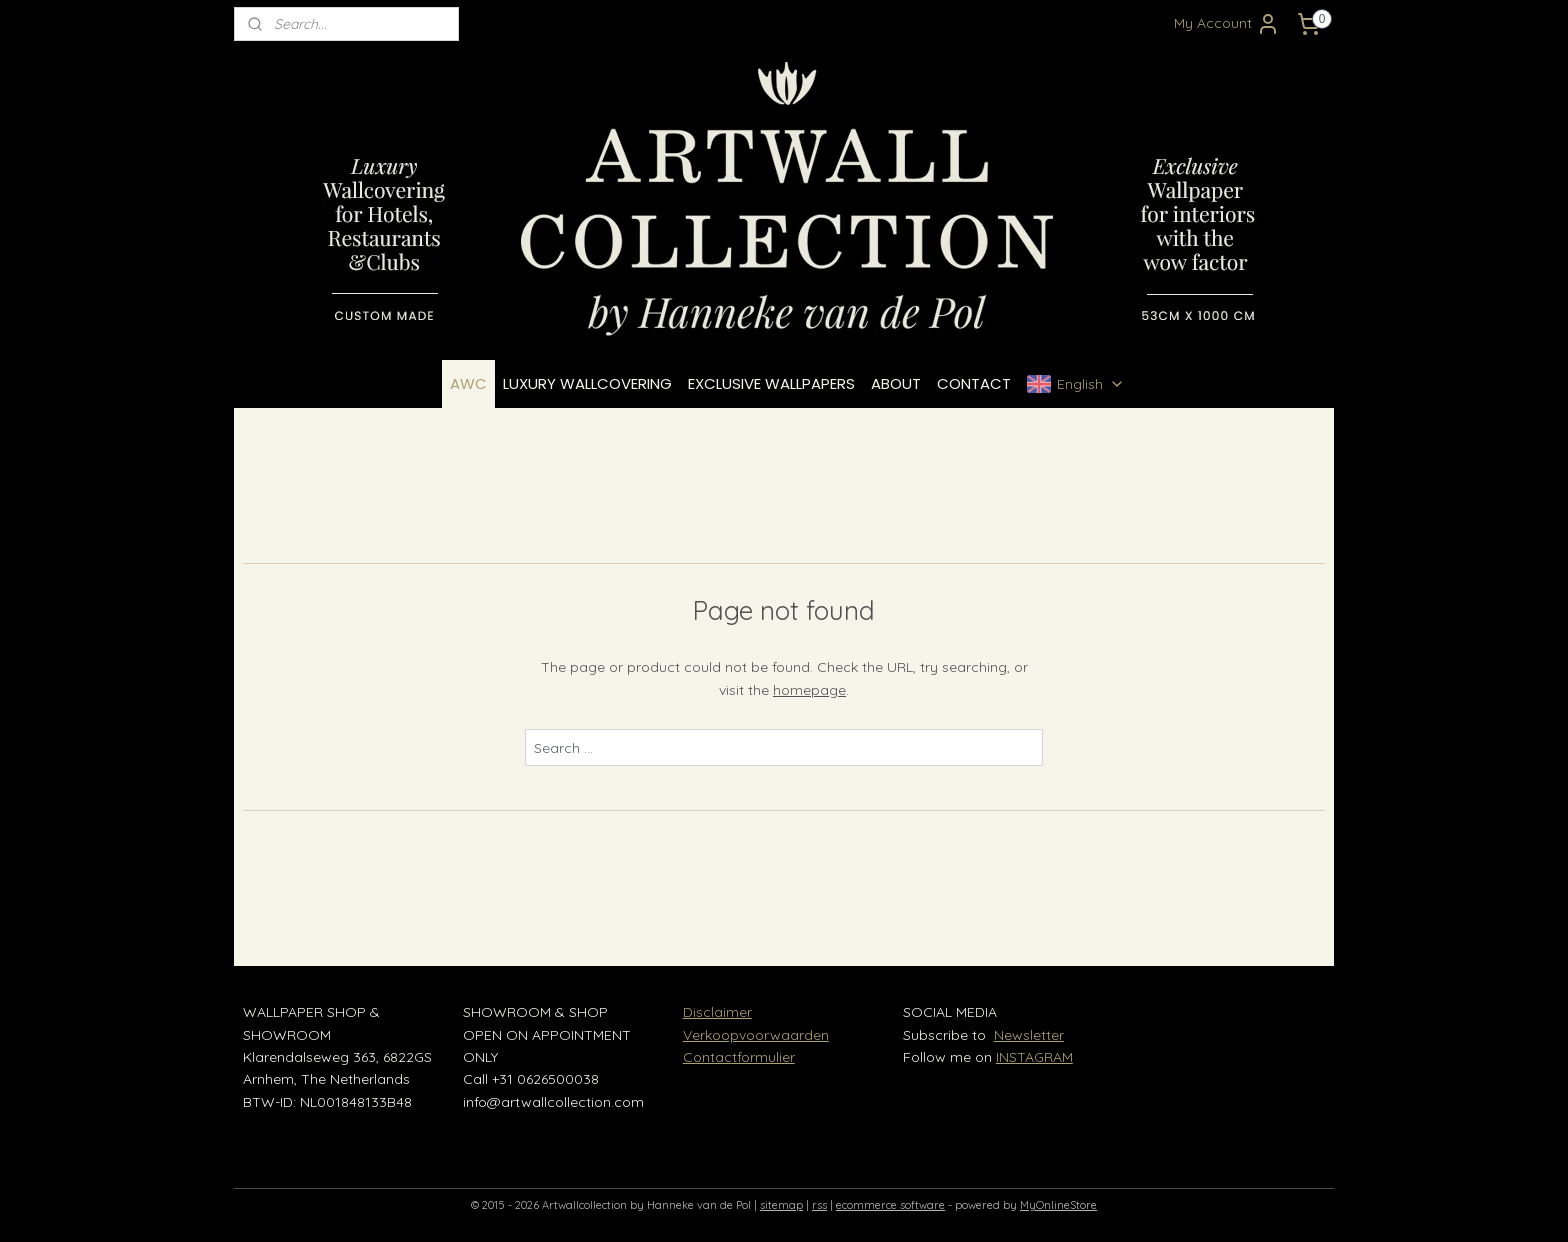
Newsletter (1029, 1035)
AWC (468, 383)
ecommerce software (890, 1205)
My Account (1227, 24)
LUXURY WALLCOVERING (587, 383)
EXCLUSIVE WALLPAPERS (771, 383)
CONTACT (974, 383)
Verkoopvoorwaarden (756, 1035)
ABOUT (896, 383)
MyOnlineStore (1058, 1205)
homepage (809, 690)
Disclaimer (717, 1012)
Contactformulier (739, 1057)
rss (819, 1205)
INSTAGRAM (1034, 1057)
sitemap (781, 1205)
